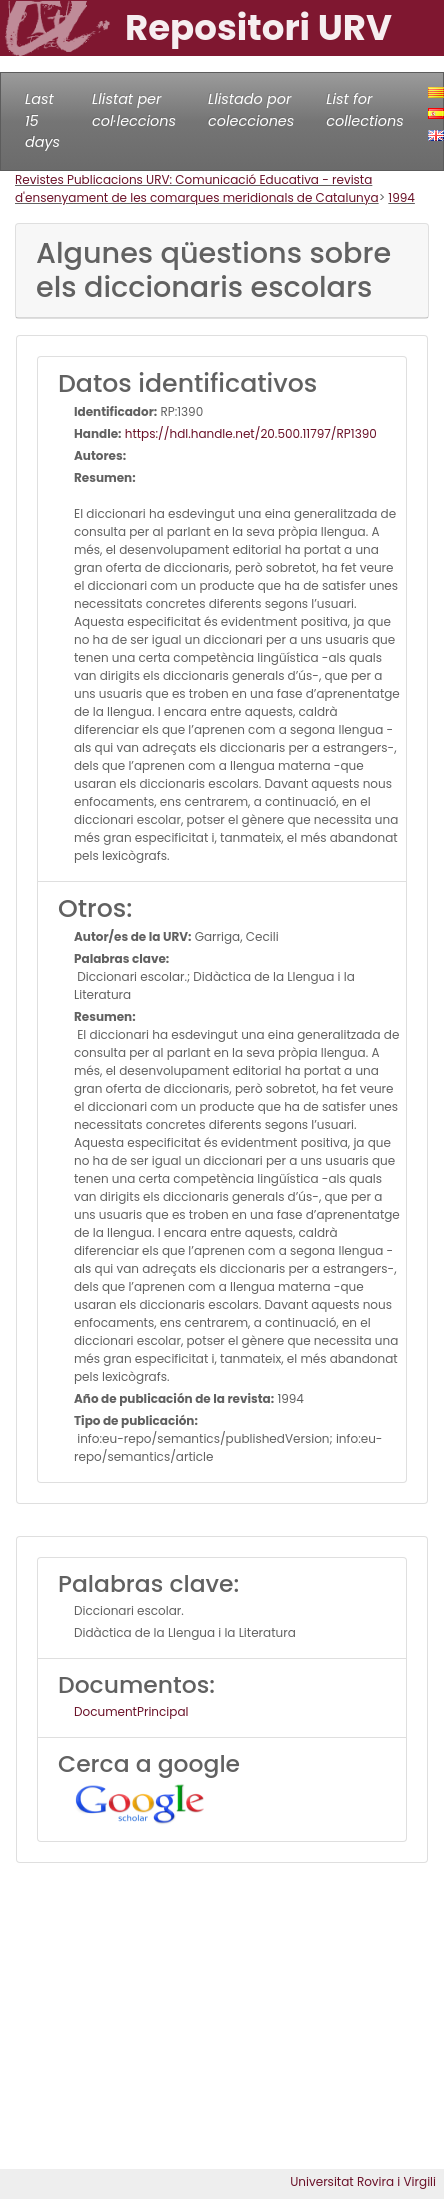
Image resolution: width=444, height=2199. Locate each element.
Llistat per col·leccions (134, 110)
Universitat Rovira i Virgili (363, 2181)
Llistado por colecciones (251, 110)
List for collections (364, 110)
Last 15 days (42, 120)
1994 (401, 197)
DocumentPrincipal (131, 1711)
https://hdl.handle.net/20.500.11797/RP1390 (249, 433)
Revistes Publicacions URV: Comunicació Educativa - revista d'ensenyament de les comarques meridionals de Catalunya (197, 188)
